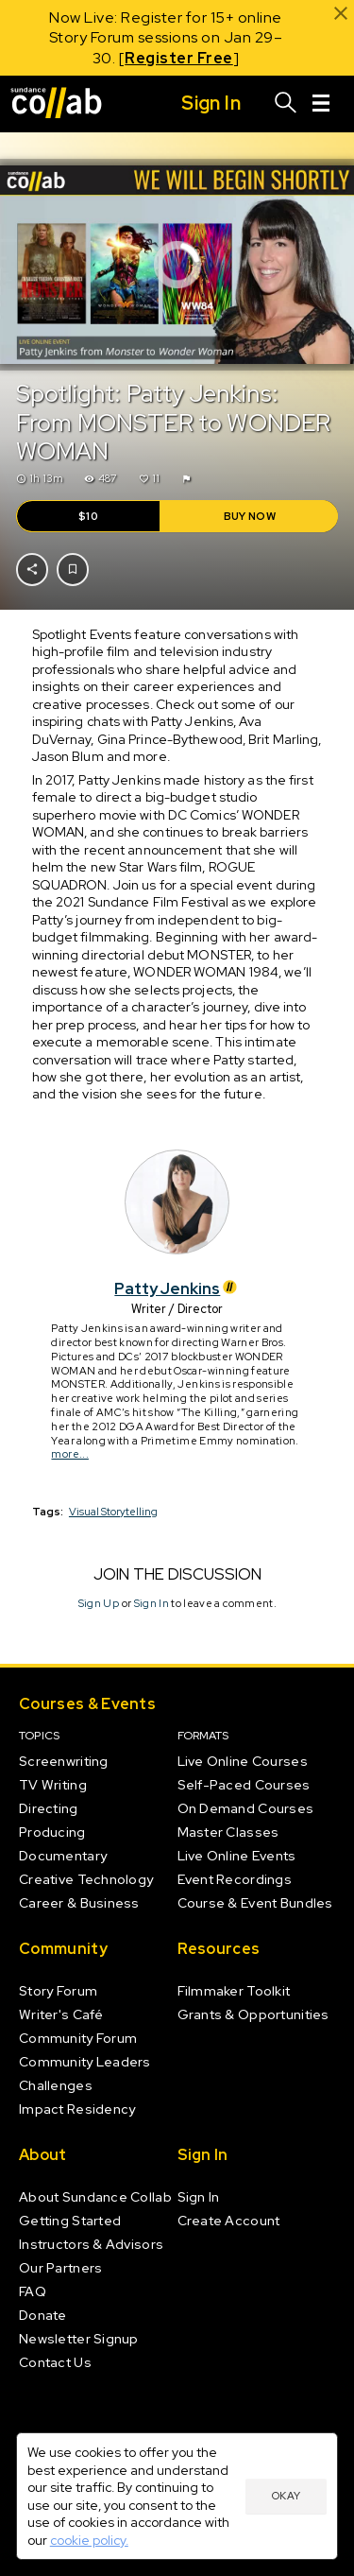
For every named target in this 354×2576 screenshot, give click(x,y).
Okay (286, 2495)
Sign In (150, 1602)
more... (69, 1454)
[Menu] (320, 104)
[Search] (286, 104)
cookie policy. (89, 2540)
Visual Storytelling (113, 1510)
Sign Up (97, 1602)
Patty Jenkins (177, 1288)
